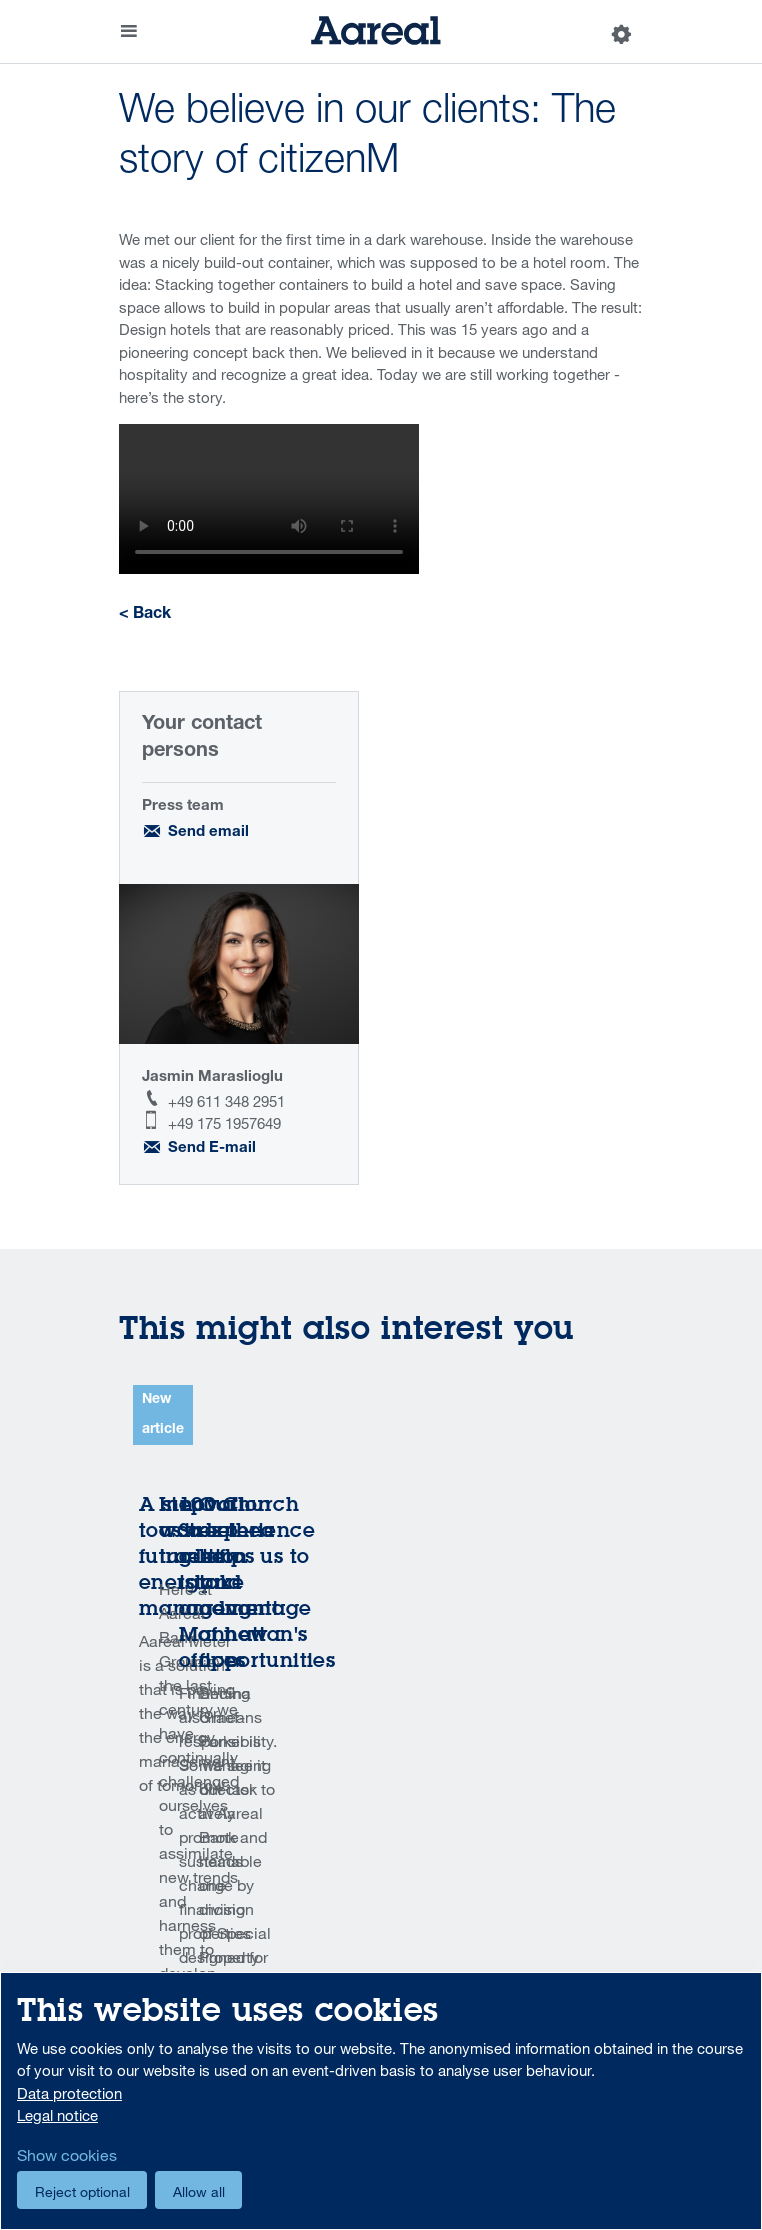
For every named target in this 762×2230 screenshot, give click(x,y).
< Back (145, 615)
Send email (208, 832)
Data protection (69, 2093)
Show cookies (67, 2155)
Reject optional (82, 2191)
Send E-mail (212, 1148)
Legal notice (57, 2115)
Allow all (199, 2191)
